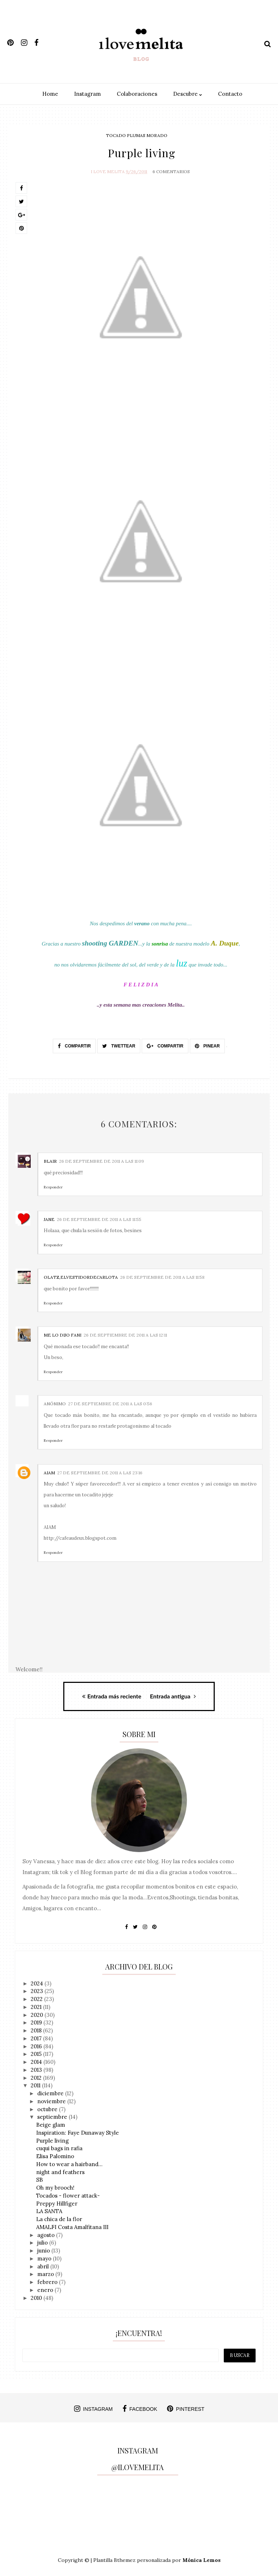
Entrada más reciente (111, 1694)
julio (43, 2240)
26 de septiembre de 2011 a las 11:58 (162, 1275)
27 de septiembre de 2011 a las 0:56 (110, 1402)
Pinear (207, 1044)
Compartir (74, 1044)
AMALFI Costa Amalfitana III (72, 2225)
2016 (37, 2044)
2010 (37, 2295)
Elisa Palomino (55, 2154)
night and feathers (60, 2169)
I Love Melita (108, 169)
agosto (46, 2232)
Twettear (118, 1044)
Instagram (87, 93)
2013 (37, 2068)
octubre (48, 2107)
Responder (53, 1185)
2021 (37, 2005)
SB (39, 2177)
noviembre (52, 2099)
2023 (37, 1989)
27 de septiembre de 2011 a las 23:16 (99, 1470)
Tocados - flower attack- (68, 2193)
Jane (49, 1217)
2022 (37, 1997)
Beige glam (50, 2122)
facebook (140, 2406)
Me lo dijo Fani (62, 1333)
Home (50, 93)
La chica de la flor (59, 2217)
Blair (50, 1159)
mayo (45, 2256)
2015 (37, 2052)
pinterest (186, 2406)
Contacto (230, 93)
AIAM (49, 1470)
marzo (46, 2272)
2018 (37, 2028)
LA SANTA (49, 2209)
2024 (37, 1981)
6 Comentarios (171, 169)
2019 (37, 2020)
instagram (93, 2406)
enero (46, 2288)
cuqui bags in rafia (59, 2146)
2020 (37, 2012)
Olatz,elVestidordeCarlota (81, 1275)
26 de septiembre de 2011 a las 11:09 (101, 1159)
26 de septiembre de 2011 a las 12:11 (125, 1333)
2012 (37, 2075)
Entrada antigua (173, 1694)
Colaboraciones (137, 93)
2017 (37, 2036)
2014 (37, 2060)
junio (44, 2248)
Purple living (52, 2138)
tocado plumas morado (136, 135)
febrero (48, 2280)
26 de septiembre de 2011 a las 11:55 (99, 1217)
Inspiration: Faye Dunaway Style (77, 2130)
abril (43, 2264)
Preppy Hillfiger (56, 2201)
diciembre (51, 2091)
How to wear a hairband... (69, 2162)
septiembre (53, 2115)
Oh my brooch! (55, 2185)
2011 (36, 2083)
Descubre (187, 93)
